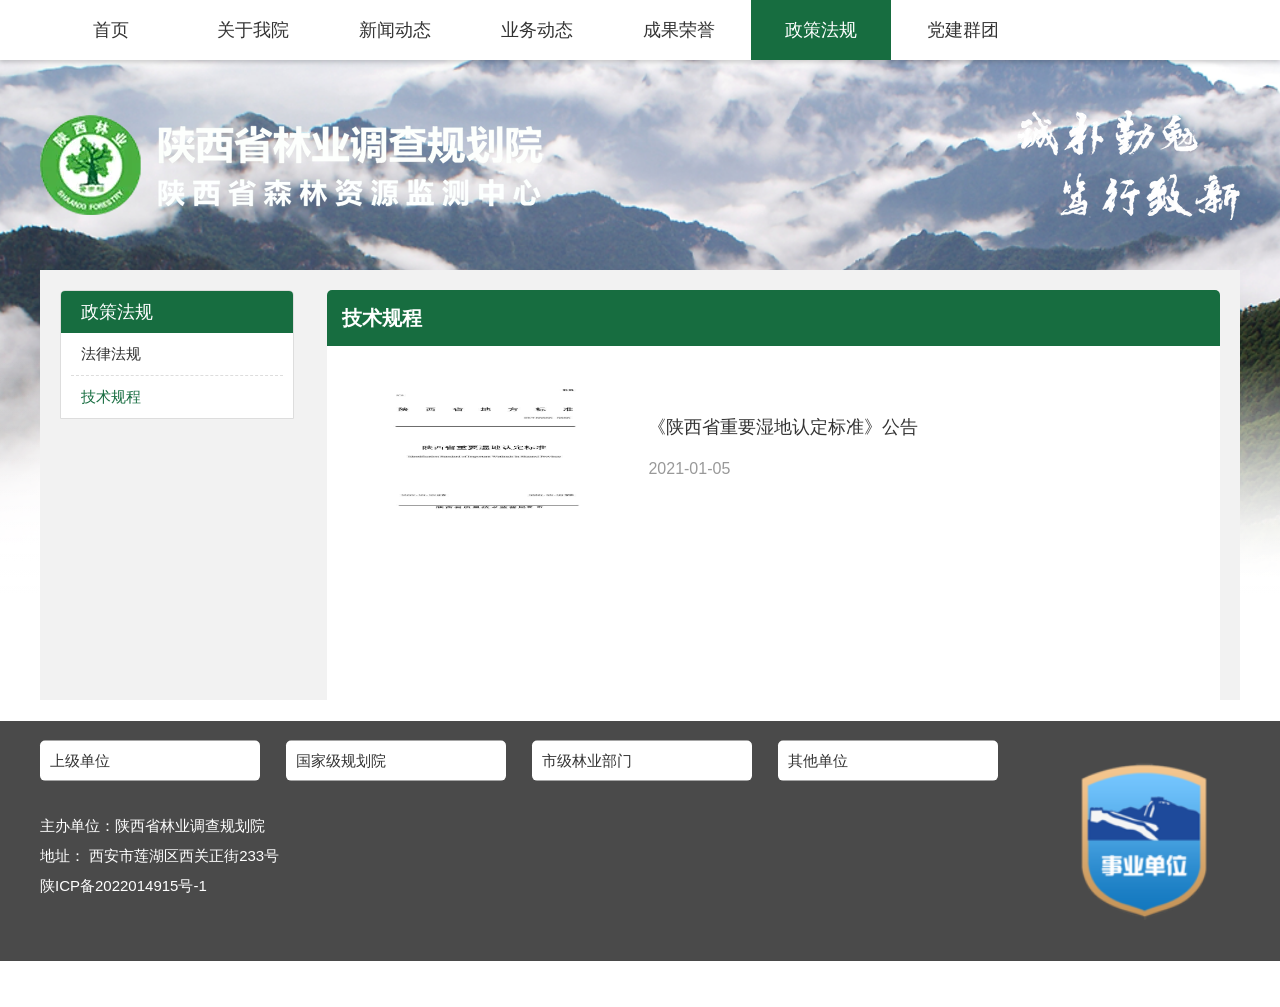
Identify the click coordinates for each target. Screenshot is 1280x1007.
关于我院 (253, 30)
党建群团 (963, 30)
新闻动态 (395, 30)
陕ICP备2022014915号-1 (123, 887)
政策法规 (821, 30)
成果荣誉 (679, 30)
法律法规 (111, 353)
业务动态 (537, 30)
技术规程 (111, 396)
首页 (111, 30)
